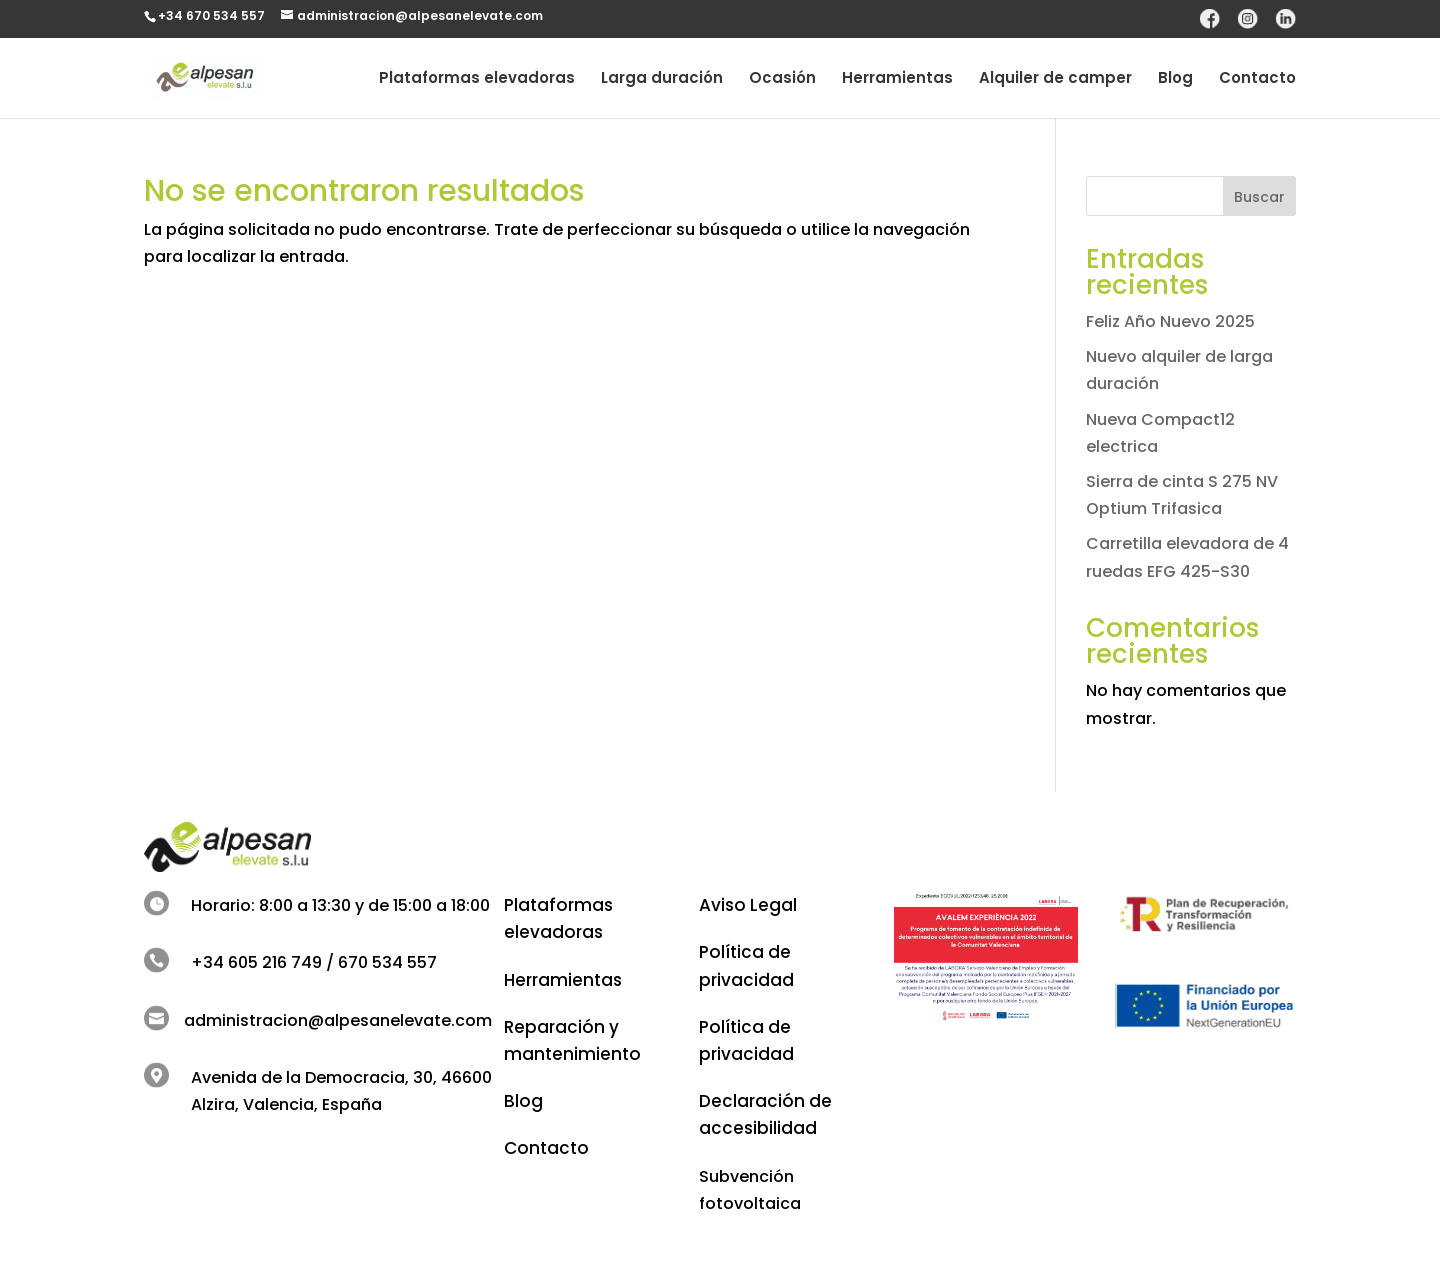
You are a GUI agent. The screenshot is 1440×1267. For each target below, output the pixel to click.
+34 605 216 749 (256, 962)
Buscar (1259, 197)
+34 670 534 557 (211, 15)
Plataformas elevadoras (477, 79)
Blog (1175, 79)
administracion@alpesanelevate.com (338, 1020)
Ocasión (782, 79)
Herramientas (897, 79)
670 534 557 (387, 962)
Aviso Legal (748, 905)
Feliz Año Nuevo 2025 (1170, 321)
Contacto (1257, 79)
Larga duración (662, 79)
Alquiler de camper (1055, 79)
